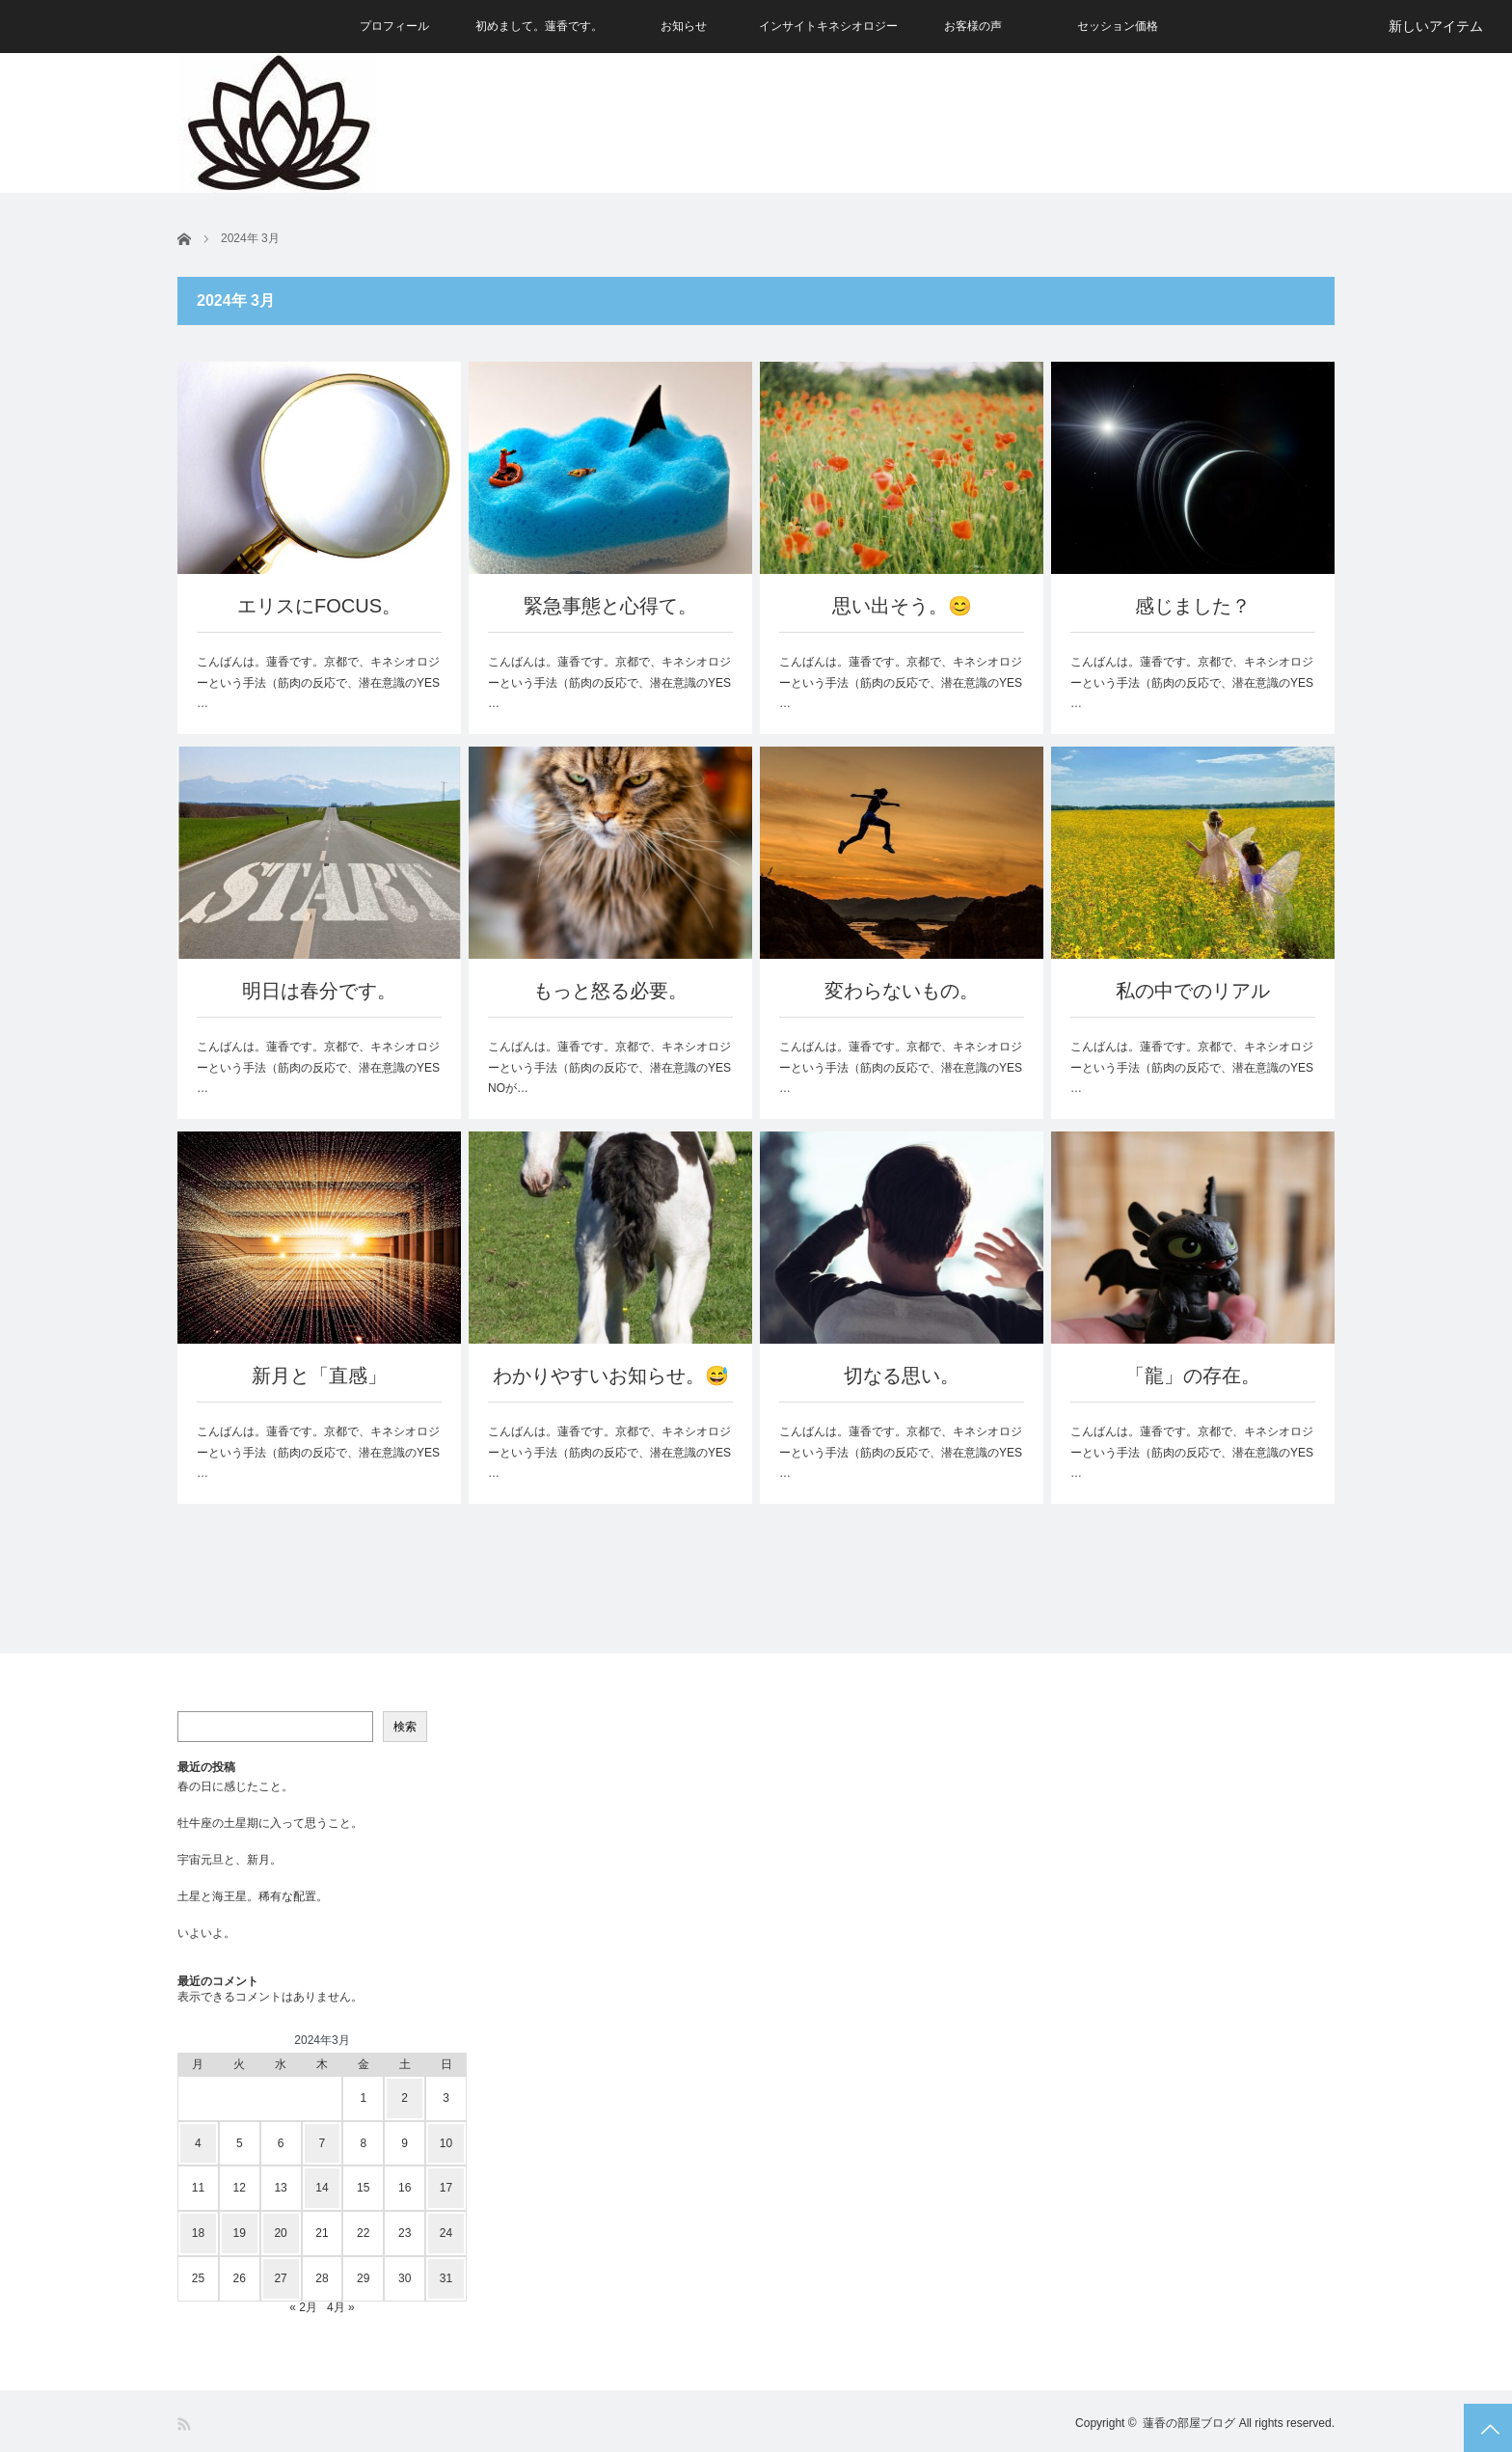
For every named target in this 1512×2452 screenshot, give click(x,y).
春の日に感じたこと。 (235, 1786)
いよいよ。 (206, 1933)
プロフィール (394, 26)
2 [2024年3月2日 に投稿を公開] (404, 2098)
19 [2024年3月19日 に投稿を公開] (239, 2233)
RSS (185, 2424)
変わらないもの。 (901, 987)
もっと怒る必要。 (610, 987)
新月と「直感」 (319, 1372)
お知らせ (684, 26)
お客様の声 (973, 26)
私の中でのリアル (1193, 987)
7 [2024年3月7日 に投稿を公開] (322, 2143)
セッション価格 (1117, 26)
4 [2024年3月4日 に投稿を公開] (198, 2143)
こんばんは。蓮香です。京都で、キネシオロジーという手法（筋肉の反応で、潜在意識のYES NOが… (609, 1067)
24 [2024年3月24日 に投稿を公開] (446, 2233)
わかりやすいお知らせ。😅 (611, 1372)
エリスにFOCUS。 (319, 602)
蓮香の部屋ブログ (1189, 2423)
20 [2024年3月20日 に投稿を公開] (280, 2233)
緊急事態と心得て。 (610, 602)
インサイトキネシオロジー (828, 26)
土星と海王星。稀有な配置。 (252, 1896)
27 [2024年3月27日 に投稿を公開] (280, 2278)
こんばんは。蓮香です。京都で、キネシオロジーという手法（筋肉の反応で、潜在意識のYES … (318, 682)
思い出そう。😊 (902, 602)
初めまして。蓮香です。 (539, 26)
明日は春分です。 (319, 987)
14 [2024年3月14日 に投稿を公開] (321, 2187)
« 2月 (303, 2307)
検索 (405, 1726)
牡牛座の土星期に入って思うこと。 (270, 1823)
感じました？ (1193, 602)
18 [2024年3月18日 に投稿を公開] (198, 2233)
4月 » (341, 2307)
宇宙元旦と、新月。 (229, 1859)
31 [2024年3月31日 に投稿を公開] (446, 2278)
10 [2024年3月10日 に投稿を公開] (446, 2143)
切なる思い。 (901, 1372)
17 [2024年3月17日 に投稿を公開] (446, 2187)
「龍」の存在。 (1192, 1372)
